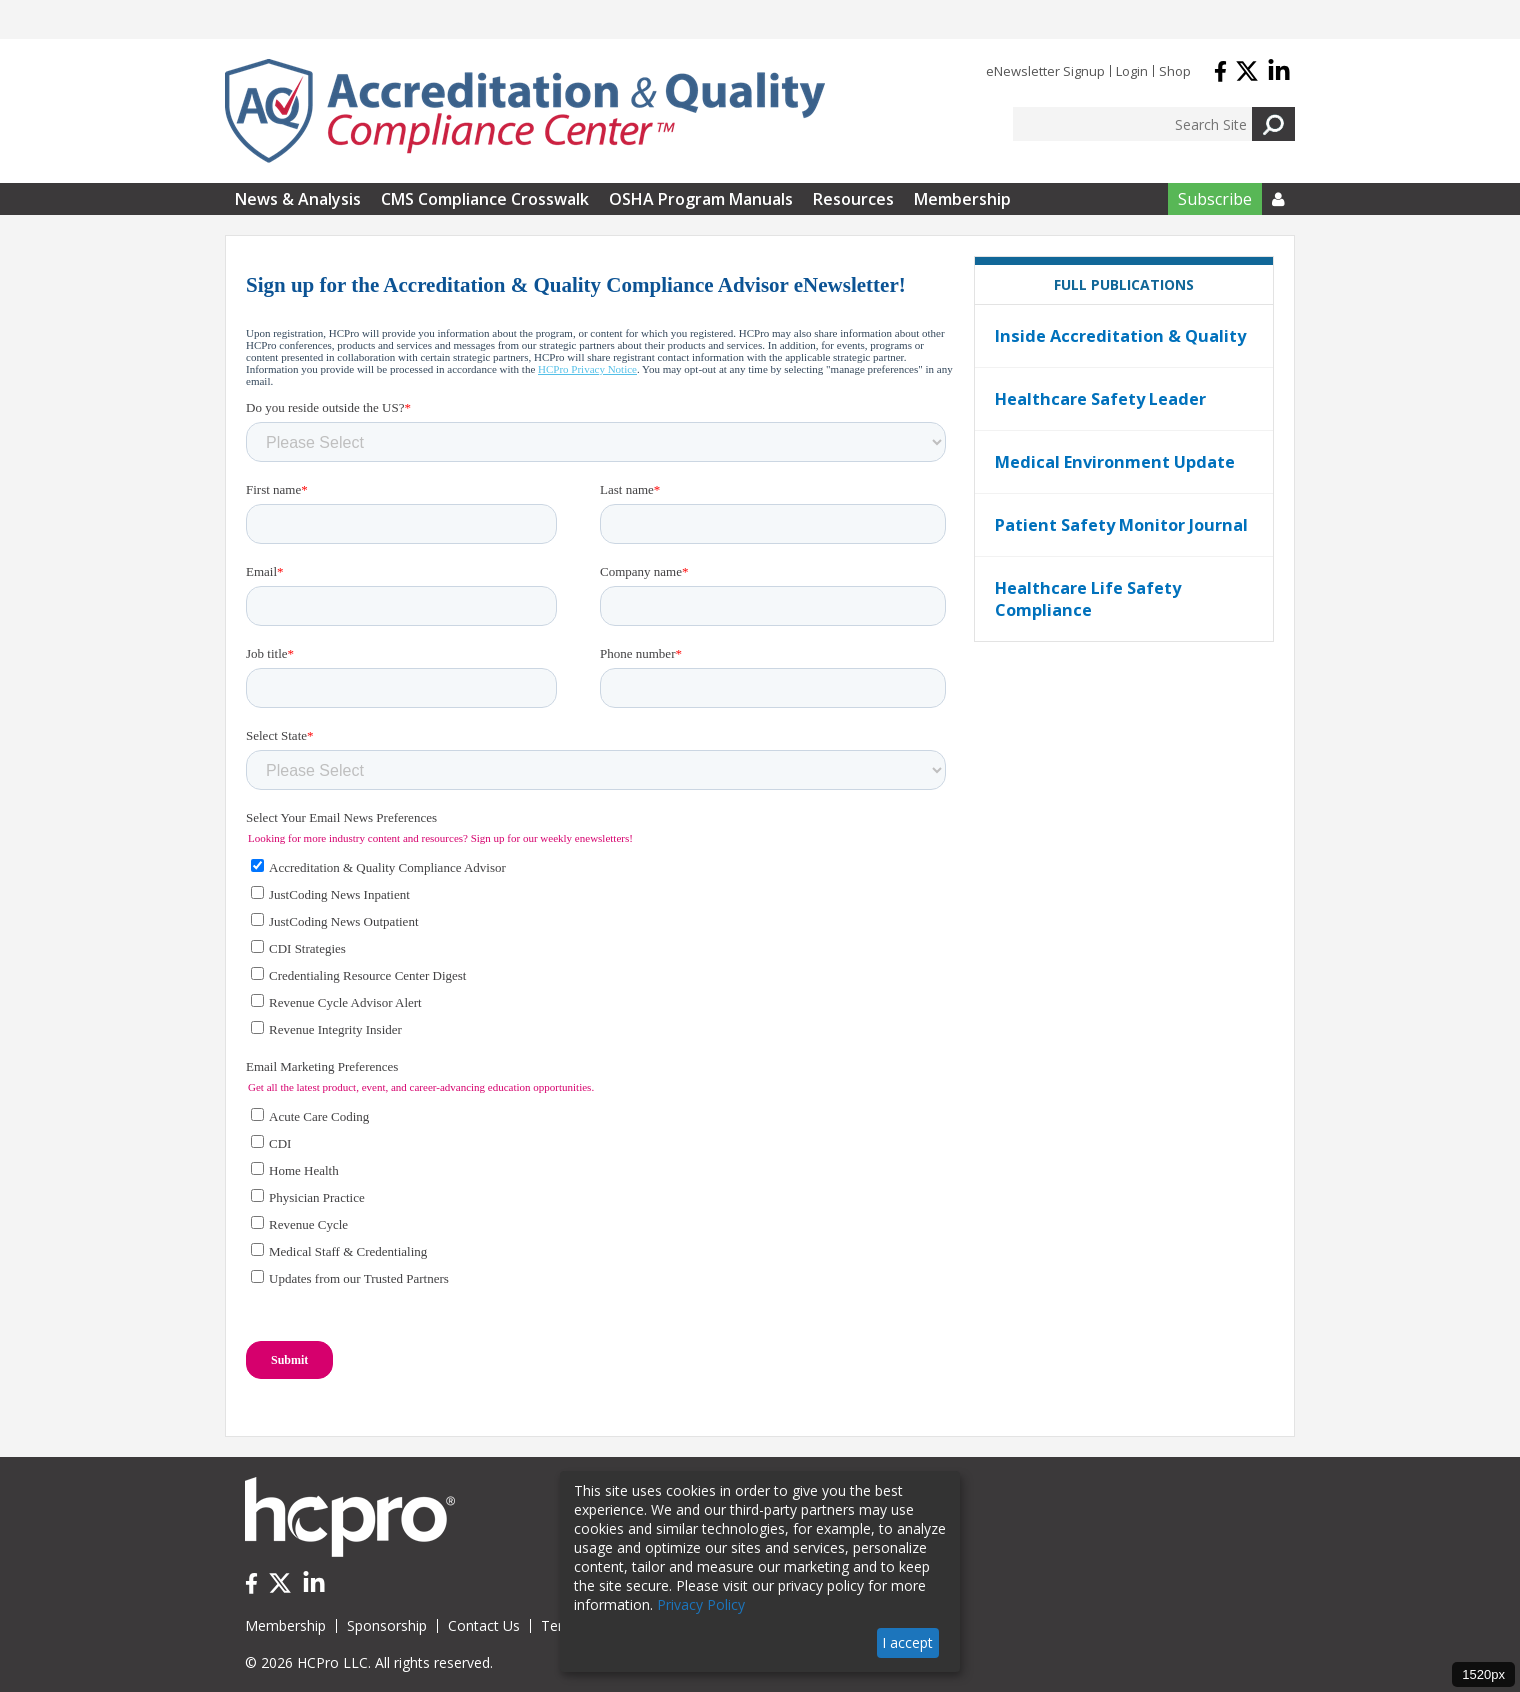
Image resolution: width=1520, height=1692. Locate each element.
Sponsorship (387, 1625)
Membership (962, 199)
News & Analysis (298, 199)
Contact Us (484, 1625)
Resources (853, 199)
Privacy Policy (701, 1604)
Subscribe (1215, 199)
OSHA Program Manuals (701, 199)
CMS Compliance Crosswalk (485, 199)
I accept (907, 1642)
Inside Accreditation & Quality (1120, 336)
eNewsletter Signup (1045, 71)
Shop (1175, 71)
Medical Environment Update (1115, 462)
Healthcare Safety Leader (1100, 399)
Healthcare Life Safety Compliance (1088, 599)
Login (1132, 71)
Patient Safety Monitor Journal (1121, 525)
